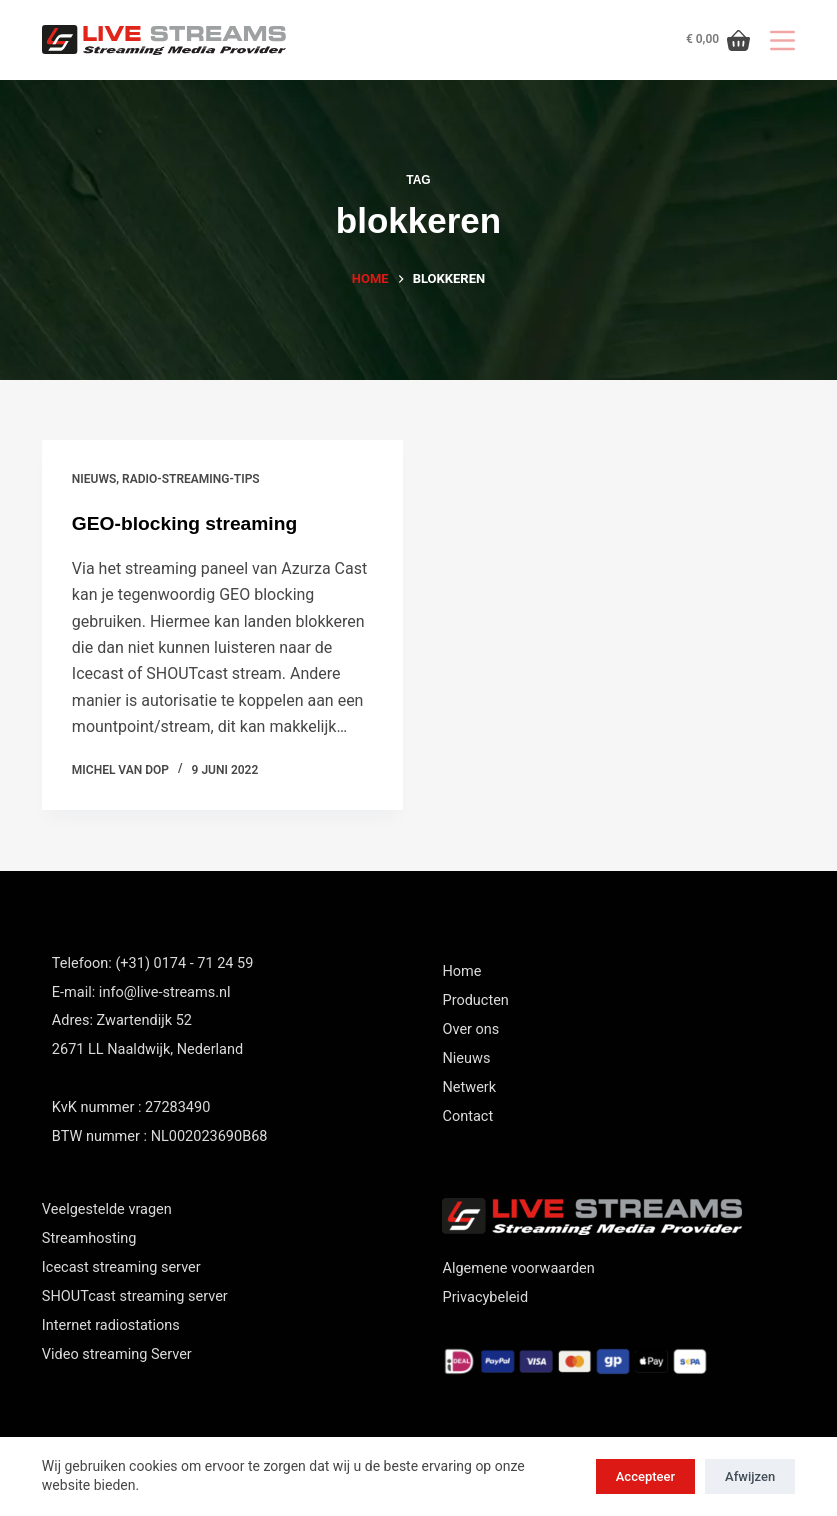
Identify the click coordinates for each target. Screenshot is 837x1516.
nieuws (94, 479)
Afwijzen (750, 1476)
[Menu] (782, 40)
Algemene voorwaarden (518, 1268)
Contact (467, 1116)
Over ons (470, 1029)
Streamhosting (89, 1238)
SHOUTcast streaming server (135, 1296)
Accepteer (645, 1476)
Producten (475, 1000)
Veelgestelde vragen (107, 1209)
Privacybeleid (485, 1297)
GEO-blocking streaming (189, 523)
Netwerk (469, 1087)
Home (461, 971)
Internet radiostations (111, 1325)
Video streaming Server (117, 1354)
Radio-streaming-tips (191, 479)
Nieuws (466, 1058)
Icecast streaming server (121, 1267)
